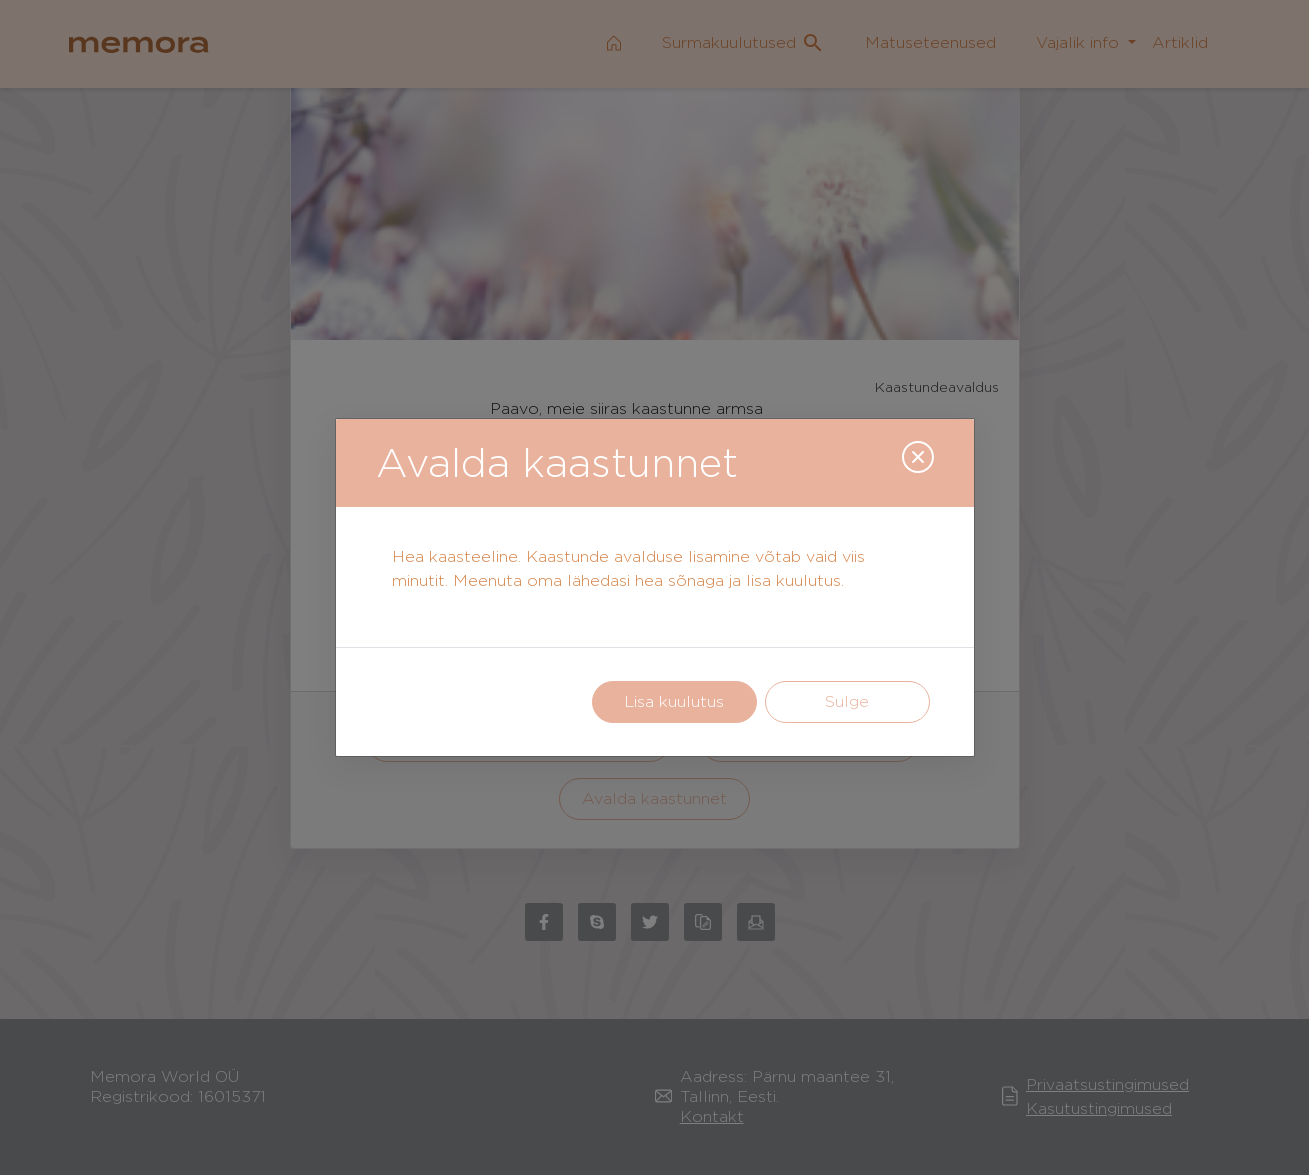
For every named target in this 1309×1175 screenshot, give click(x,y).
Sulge (847, 701)
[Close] (918, 457)
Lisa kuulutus (674, 701)
